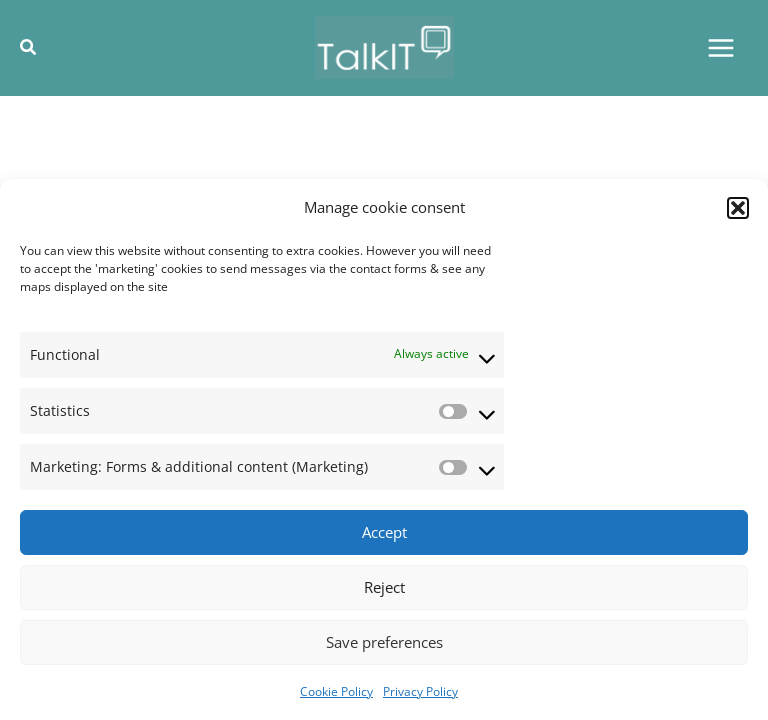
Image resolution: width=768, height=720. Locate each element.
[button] (738, 208)
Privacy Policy (420, 691)
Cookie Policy (336, 691)
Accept (384, 532)
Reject (384, 587)
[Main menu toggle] (720, 48)
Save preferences (384, 642)
